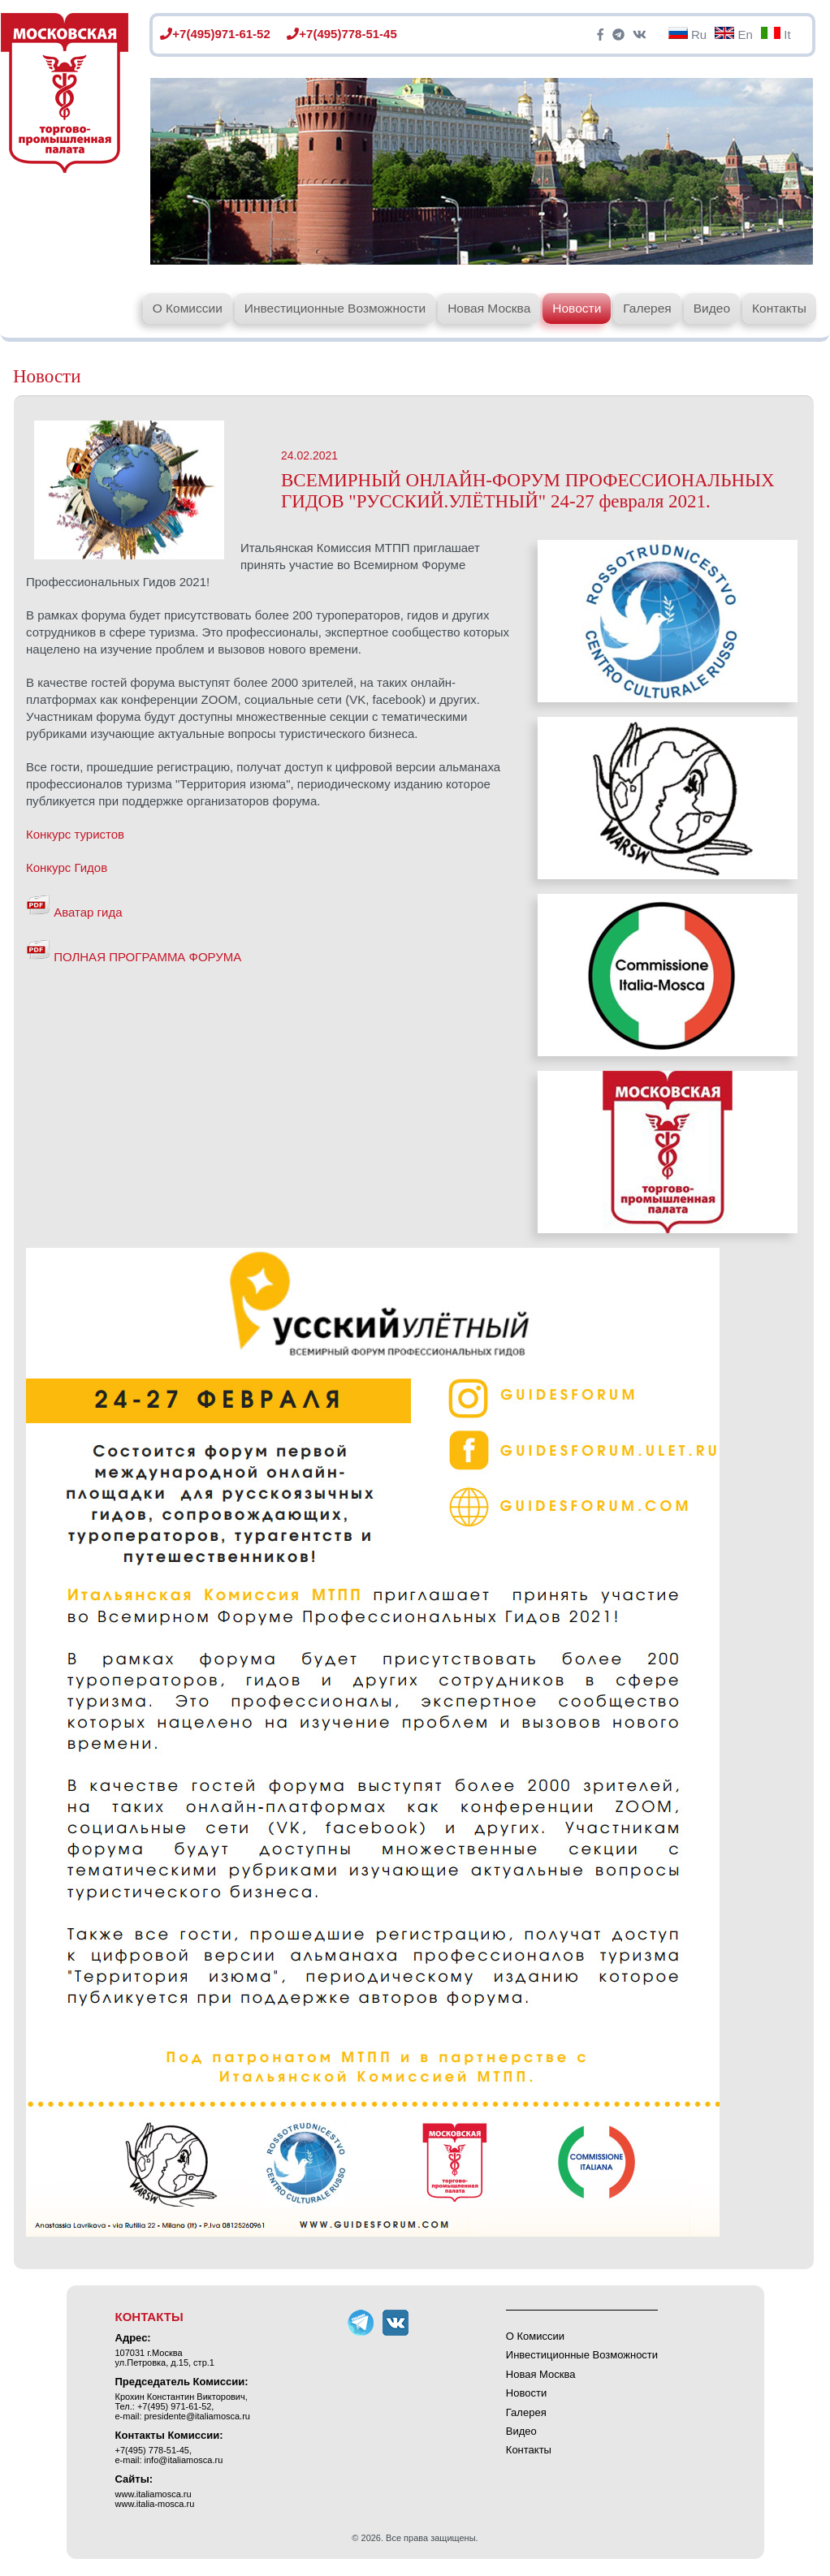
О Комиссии (188, 308)
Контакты (779, 308)
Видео (712, 308)
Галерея (647, 308)
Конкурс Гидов (66, 867)
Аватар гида (74, 912)
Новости (576, 308)
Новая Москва (488, 308)
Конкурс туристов (75, 834)
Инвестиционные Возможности (335, 308)
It (776, 34)
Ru (687, 34)
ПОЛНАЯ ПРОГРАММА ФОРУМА (133, 957)
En (734, 34)
